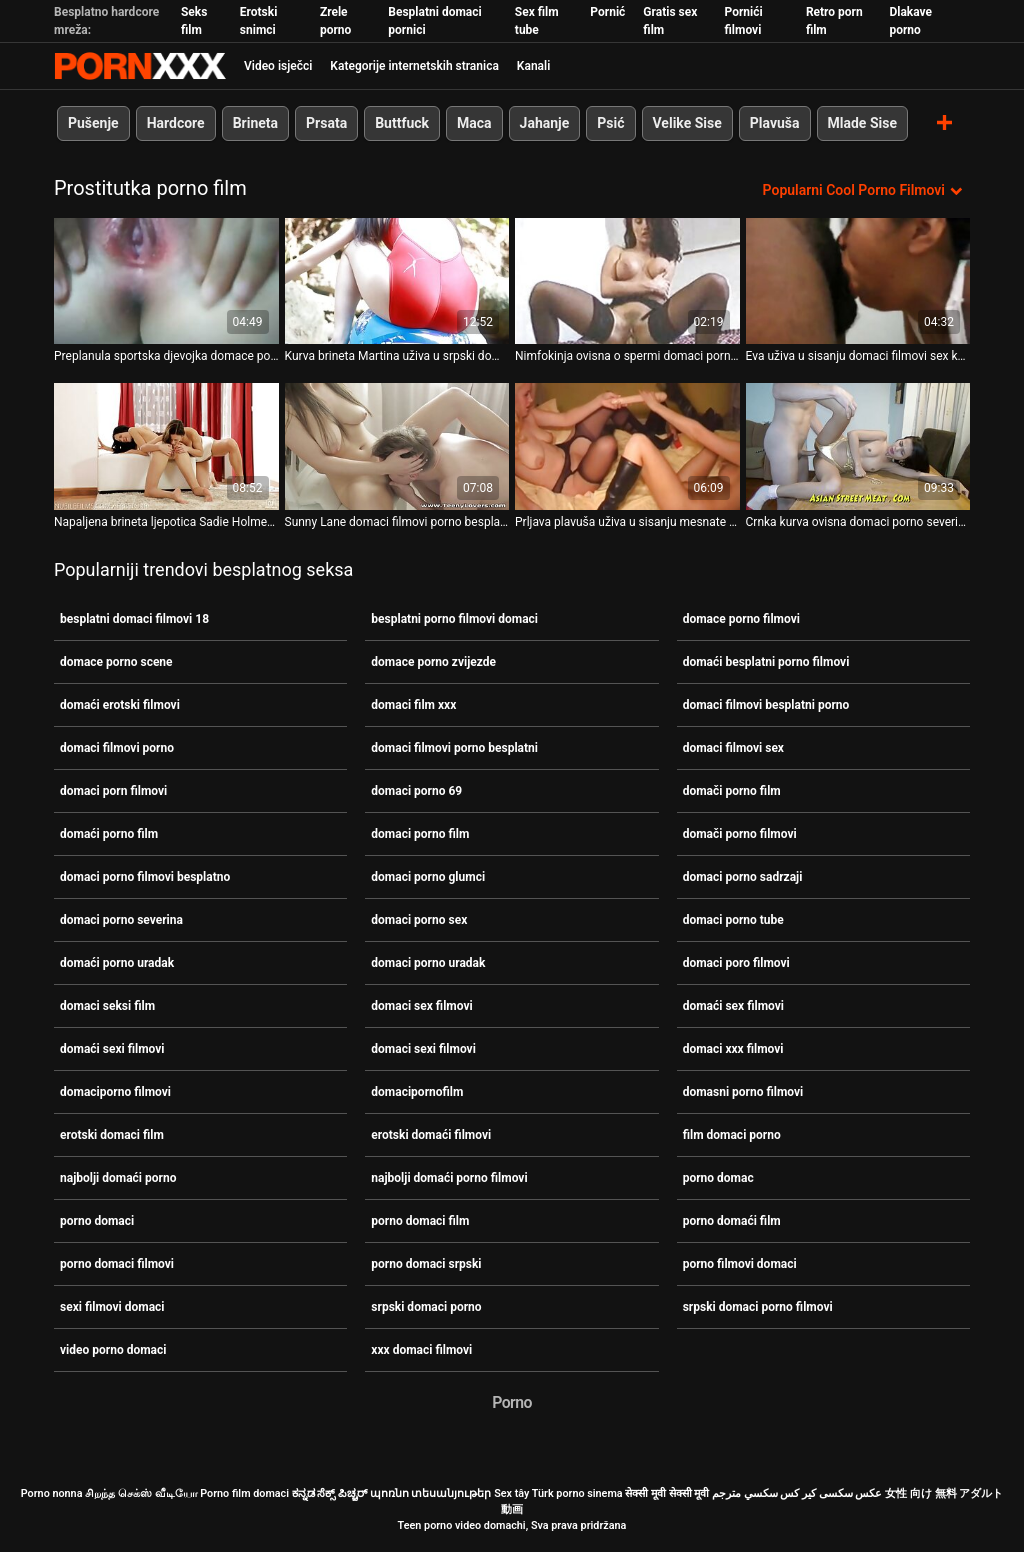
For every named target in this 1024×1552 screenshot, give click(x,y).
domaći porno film (109, 834)
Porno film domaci (244, 1493)
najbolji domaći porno (118, 1178)
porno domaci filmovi (117, 1264)
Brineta (255, 123)
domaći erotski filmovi (120, 705)
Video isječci (278, 66)
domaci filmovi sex (733, 748)
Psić (610, 123)
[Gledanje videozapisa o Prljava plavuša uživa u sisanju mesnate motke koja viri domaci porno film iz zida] (627, 446)
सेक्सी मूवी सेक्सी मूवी (667, 1493)
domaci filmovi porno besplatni (454, 748)
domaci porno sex (419, 920)
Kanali (533, 66)
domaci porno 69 (416, 791)
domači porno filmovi (740, 834)
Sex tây (511, 1493)
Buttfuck (402, 123)
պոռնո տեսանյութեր (431, 1493)
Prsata (326, 123)
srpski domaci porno (426, 1307)
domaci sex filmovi (421, 1006)
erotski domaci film (112, 1135)
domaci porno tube (733, 920)
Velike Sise (687, 123)
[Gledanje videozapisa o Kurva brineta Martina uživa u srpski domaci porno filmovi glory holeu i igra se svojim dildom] (397, 281)
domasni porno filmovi (743, 1092)
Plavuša (775, 123)
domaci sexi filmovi (423, 1049)
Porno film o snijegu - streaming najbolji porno (140, 66)
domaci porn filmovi (113, 791)
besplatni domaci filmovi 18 (134, 619)
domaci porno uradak (428, 963)
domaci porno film (420, 834)
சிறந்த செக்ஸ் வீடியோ (141, 1493)
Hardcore (176, 123)
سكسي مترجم (745, 1493)
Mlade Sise (862, 123)
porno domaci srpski (426, 1264)
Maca (474, 123)
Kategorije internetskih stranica (414, 66)
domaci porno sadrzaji (743, 877)
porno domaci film (420, 1221)
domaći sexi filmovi (112, 1049)
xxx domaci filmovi (421, 1350)
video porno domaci (113, 1350)
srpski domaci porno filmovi (758, 1307)
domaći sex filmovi (733, 1006)
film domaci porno (732, 1135)
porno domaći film (732, 1221)
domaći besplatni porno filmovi (766, 662)
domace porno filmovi (741, 619)
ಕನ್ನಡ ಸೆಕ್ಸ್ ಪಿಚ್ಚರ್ (329, 1493)
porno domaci (97, 1221)
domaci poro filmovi (736, 963)
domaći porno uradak (117, 963)
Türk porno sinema (577, 1493)
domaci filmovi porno (117, 748)
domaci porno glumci (428, 877)
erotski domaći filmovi (431, 1135)
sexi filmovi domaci (112, 1307)
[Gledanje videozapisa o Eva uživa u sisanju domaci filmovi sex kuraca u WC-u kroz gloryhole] (858, 281)
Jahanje (545, 123)
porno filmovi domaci (740, 1264)
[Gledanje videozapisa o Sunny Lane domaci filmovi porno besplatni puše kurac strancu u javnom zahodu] (397, 446)
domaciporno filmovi (115, 1092)
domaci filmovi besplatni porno (766, 705)
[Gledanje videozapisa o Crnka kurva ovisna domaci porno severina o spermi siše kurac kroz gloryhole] (858, 446)
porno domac (718, 1178)
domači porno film (732, 791)
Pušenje (93, 123)
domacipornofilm (417, 1092)
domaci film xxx (413, 705)
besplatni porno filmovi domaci (454, 619)
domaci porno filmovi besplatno (145, 877)
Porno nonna (52, 1493)
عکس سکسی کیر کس (831, 1493)
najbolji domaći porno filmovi (449, 1178)
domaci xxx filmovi (733, 1049)
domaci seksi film (107, 1006)
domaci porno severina (121, 920)
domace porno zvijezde (433, 662)
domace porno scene (116, 662)
